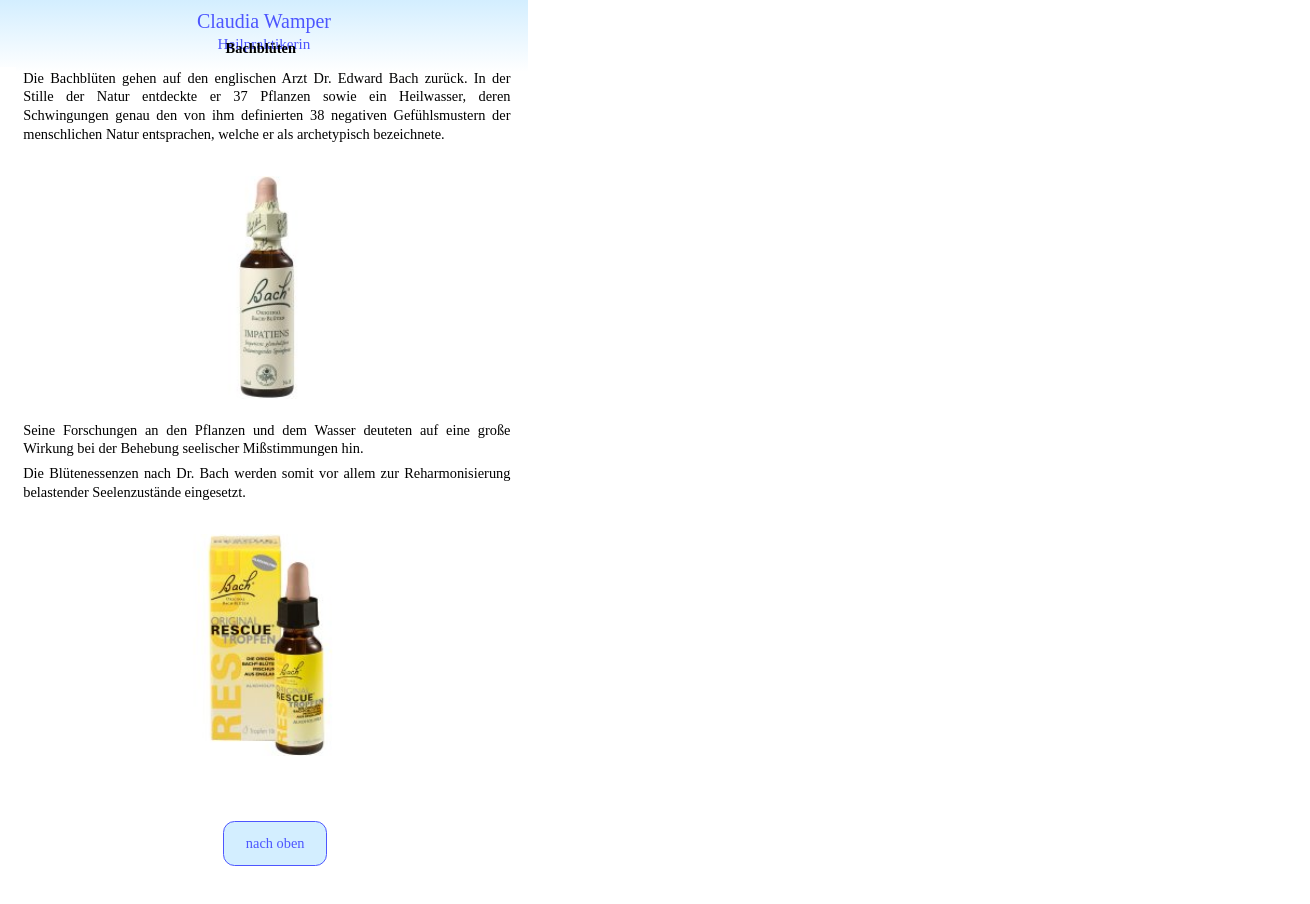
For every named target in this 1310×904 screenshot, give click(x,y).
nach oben (275, 843)
